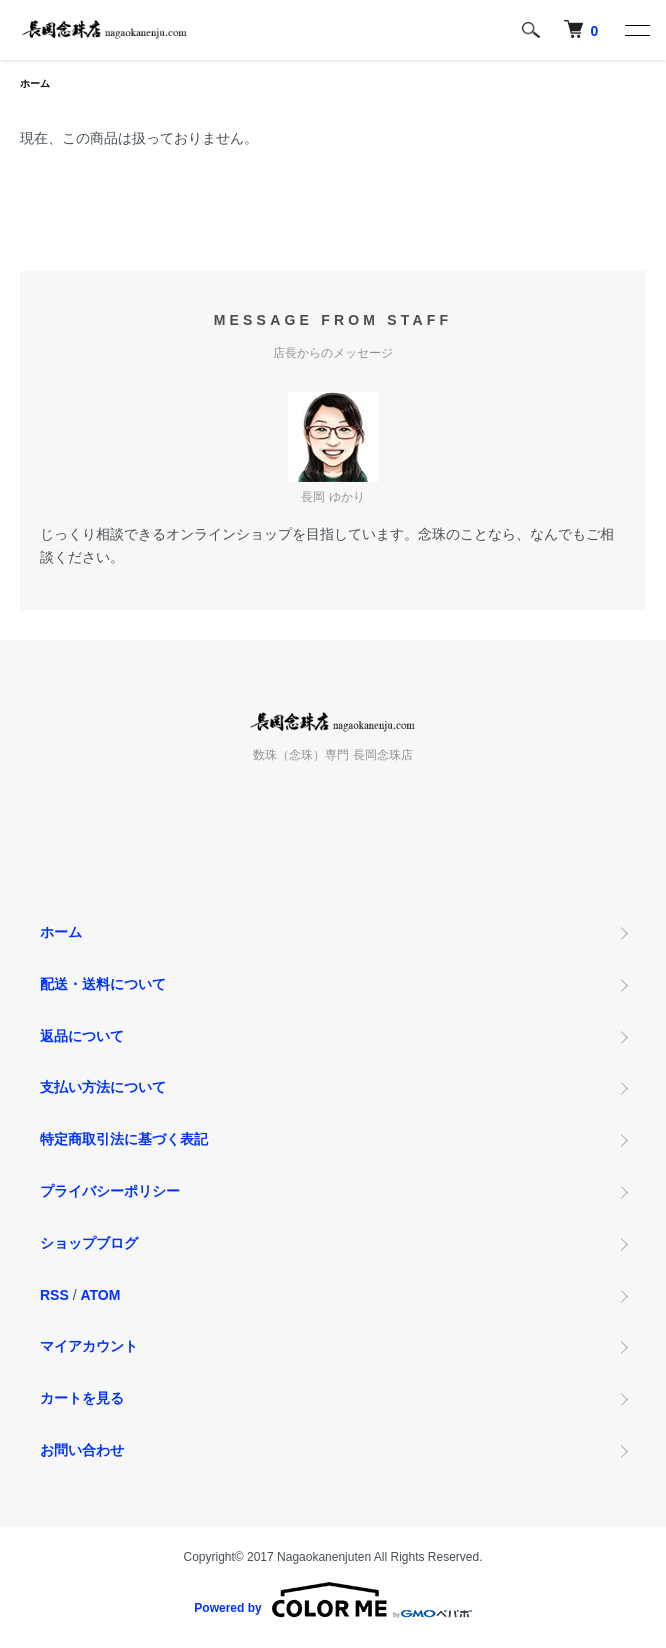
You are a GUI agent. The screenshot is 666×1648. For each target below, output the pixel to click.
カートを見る (82, 1398)
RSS (54, 1295)
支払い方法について (103, 1087)
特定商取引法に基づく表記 (124, 1139)
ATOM (100, 1295)
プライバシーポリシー (110, 1191)
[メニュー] (636, 30)
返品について (82, 1036)
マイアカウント (89, 1346)
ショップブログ (89, 1243)
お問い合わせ (82, 1450)
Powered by (332, 1600)
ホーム (35, 83)
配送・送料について (103, 984)
